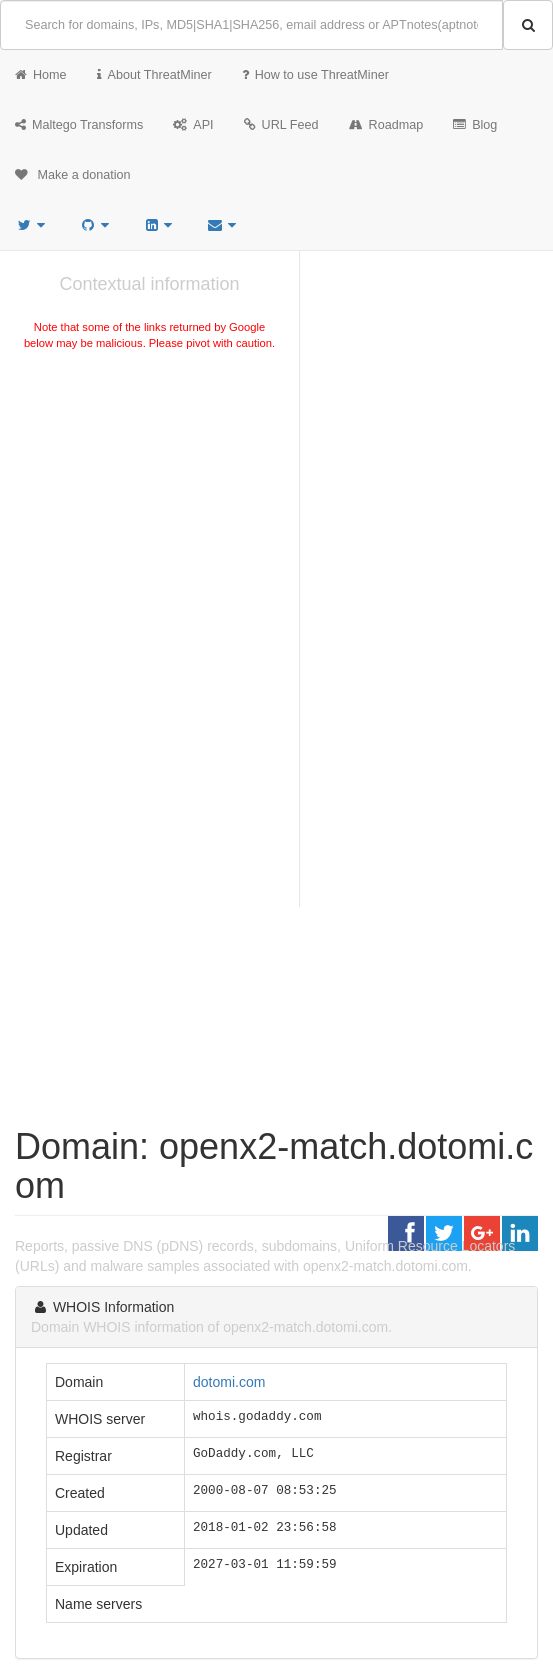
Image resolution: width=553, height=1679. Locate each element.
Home (41, 75)
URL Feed (281, 125)
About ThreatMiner (154, 75)
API (193, 125)
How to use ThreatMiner (315, 75)
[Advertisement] (149, 504)
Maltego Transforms (79, 125)
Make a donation (73, 175)
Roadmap (386, 125)
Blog (475, 125)
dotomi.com (229, 1382)
